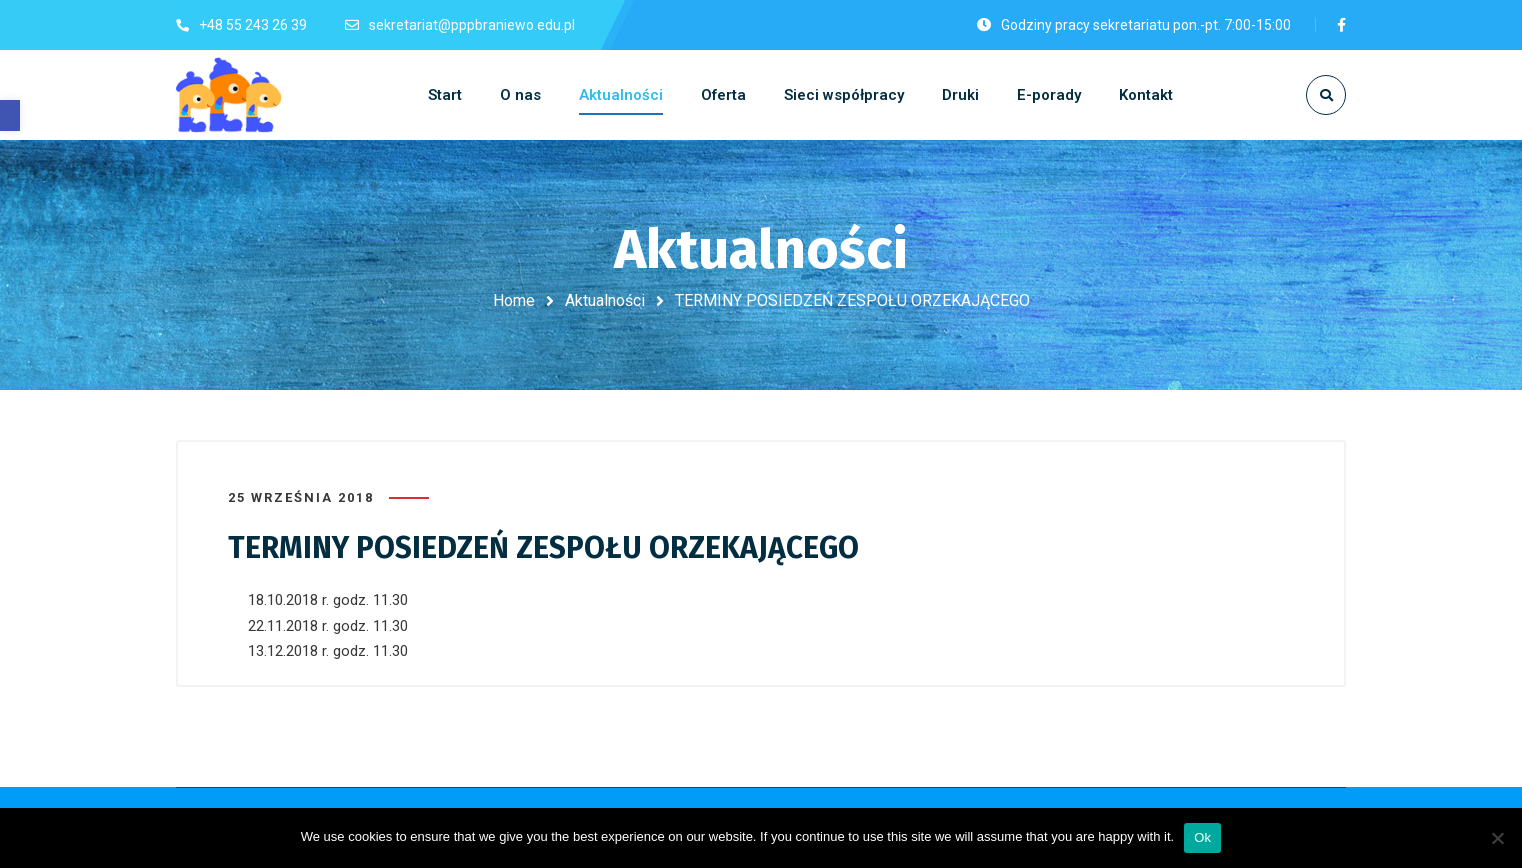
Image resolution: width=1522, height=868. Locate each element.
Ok (1202, 837)
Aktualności (605, 300)
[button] (10, 115)
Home (514, 300)
